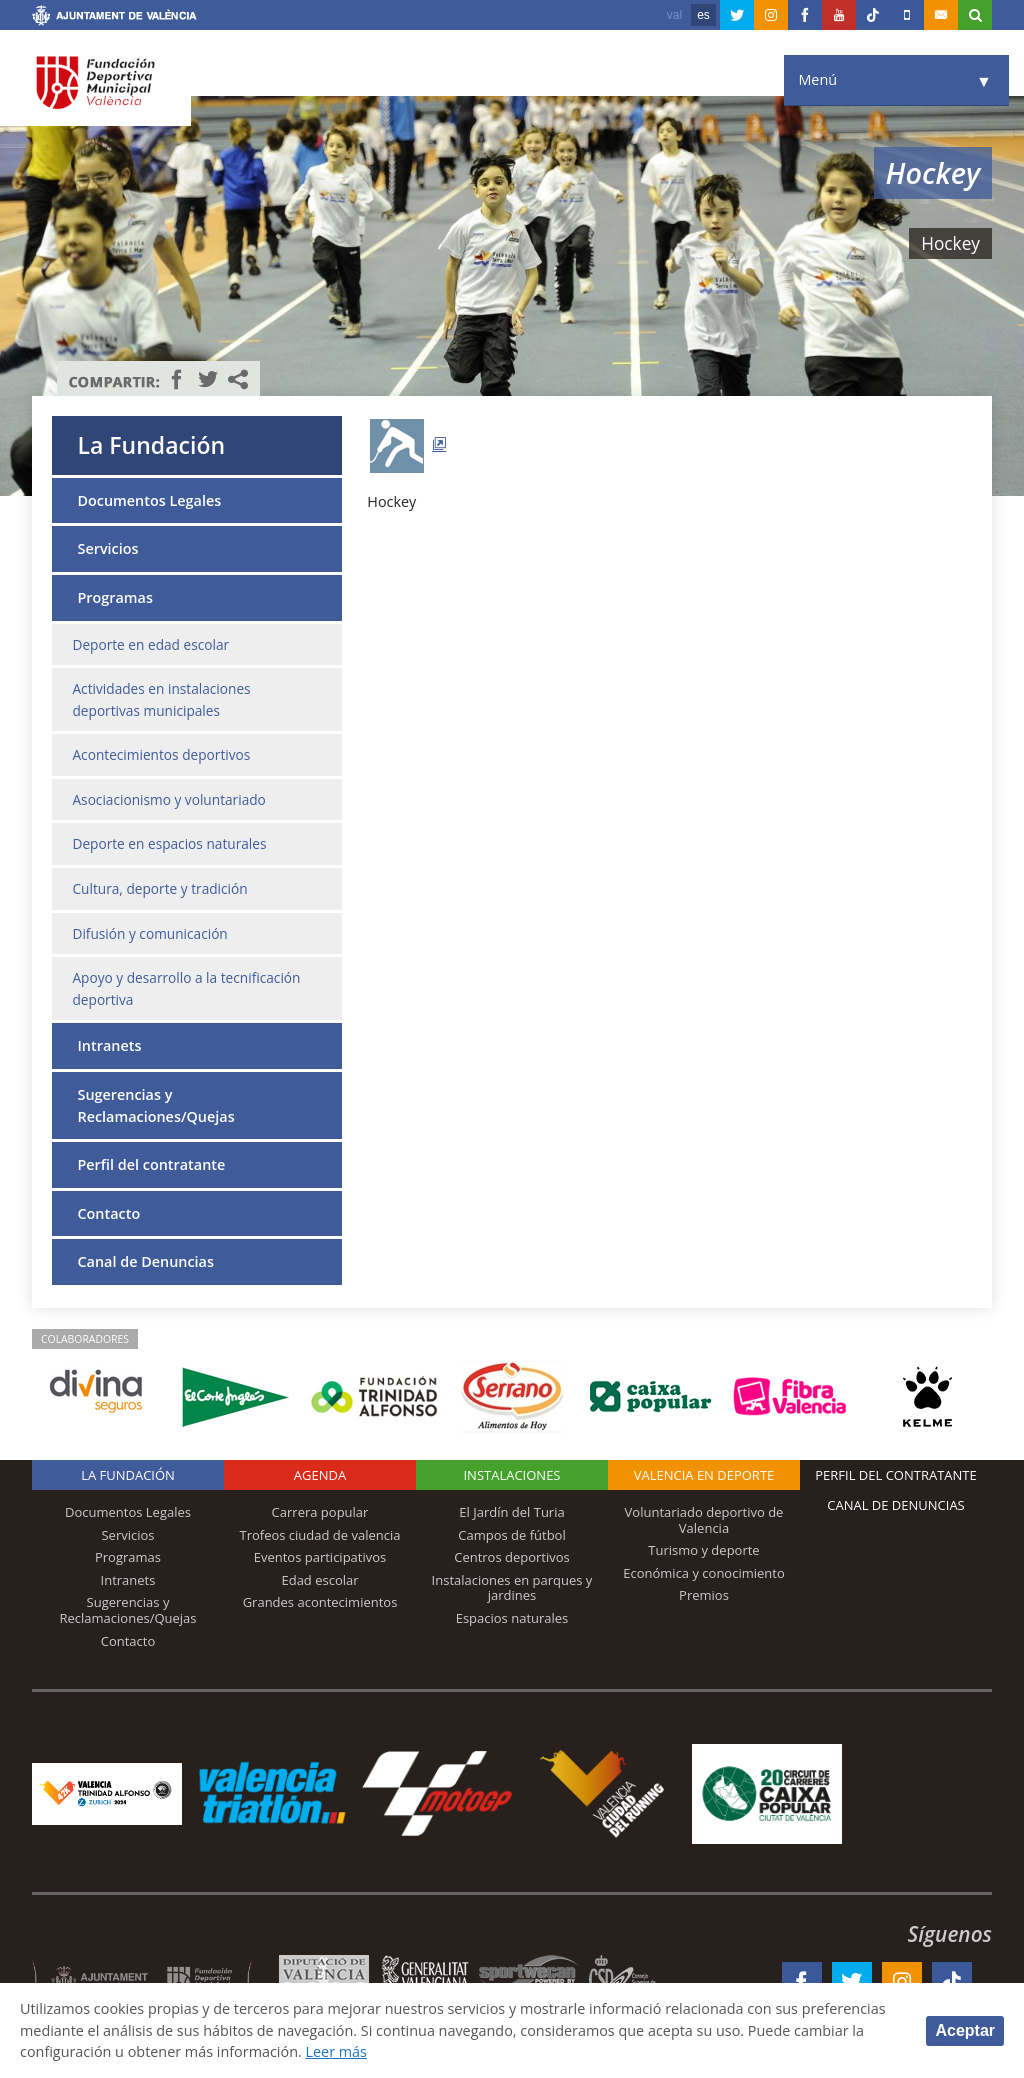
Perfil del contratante (151, 1164)
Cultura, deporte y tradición (159, 888)
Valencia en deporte (704, 1475)
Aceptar (965, 2030)
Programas (114, 597)
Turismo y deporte (703, 1550)
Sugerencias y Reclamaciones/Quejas (155, 1105)
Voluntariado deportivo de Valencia (704, 1520)
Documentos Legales (149, 500)
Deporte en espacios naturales (169, 843)
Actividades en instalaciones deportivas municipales (161, 699)
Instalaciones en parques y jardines (512, 1588)
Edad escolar (319, 1580)
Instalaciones (511, 1475)
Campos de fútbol (511, 1535)
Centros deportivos (512, 1557)
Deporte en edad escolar (150, 644)
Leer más (335, 2051)
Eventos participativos (320, 1557)
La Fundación (151, 445)
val (674, 15)
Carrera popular (320, 1512)
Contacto (108, 1213)
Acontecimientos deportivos (161, 754)
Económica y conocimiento (704, 1573)
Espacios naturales (512, 1618)
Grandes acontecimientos (320, 1602)
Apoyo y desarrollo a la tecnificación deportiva (186, 988)
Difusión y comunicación (149, 933)
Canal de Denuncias (145, 1261)
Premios (704, 1595)
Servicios (107, 548)
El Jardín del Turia (511, 1512)
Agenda (320, 1475)
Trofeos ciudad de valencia (320, 1535)
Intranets (109, 1045)
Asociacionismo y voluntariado (168, 799)
